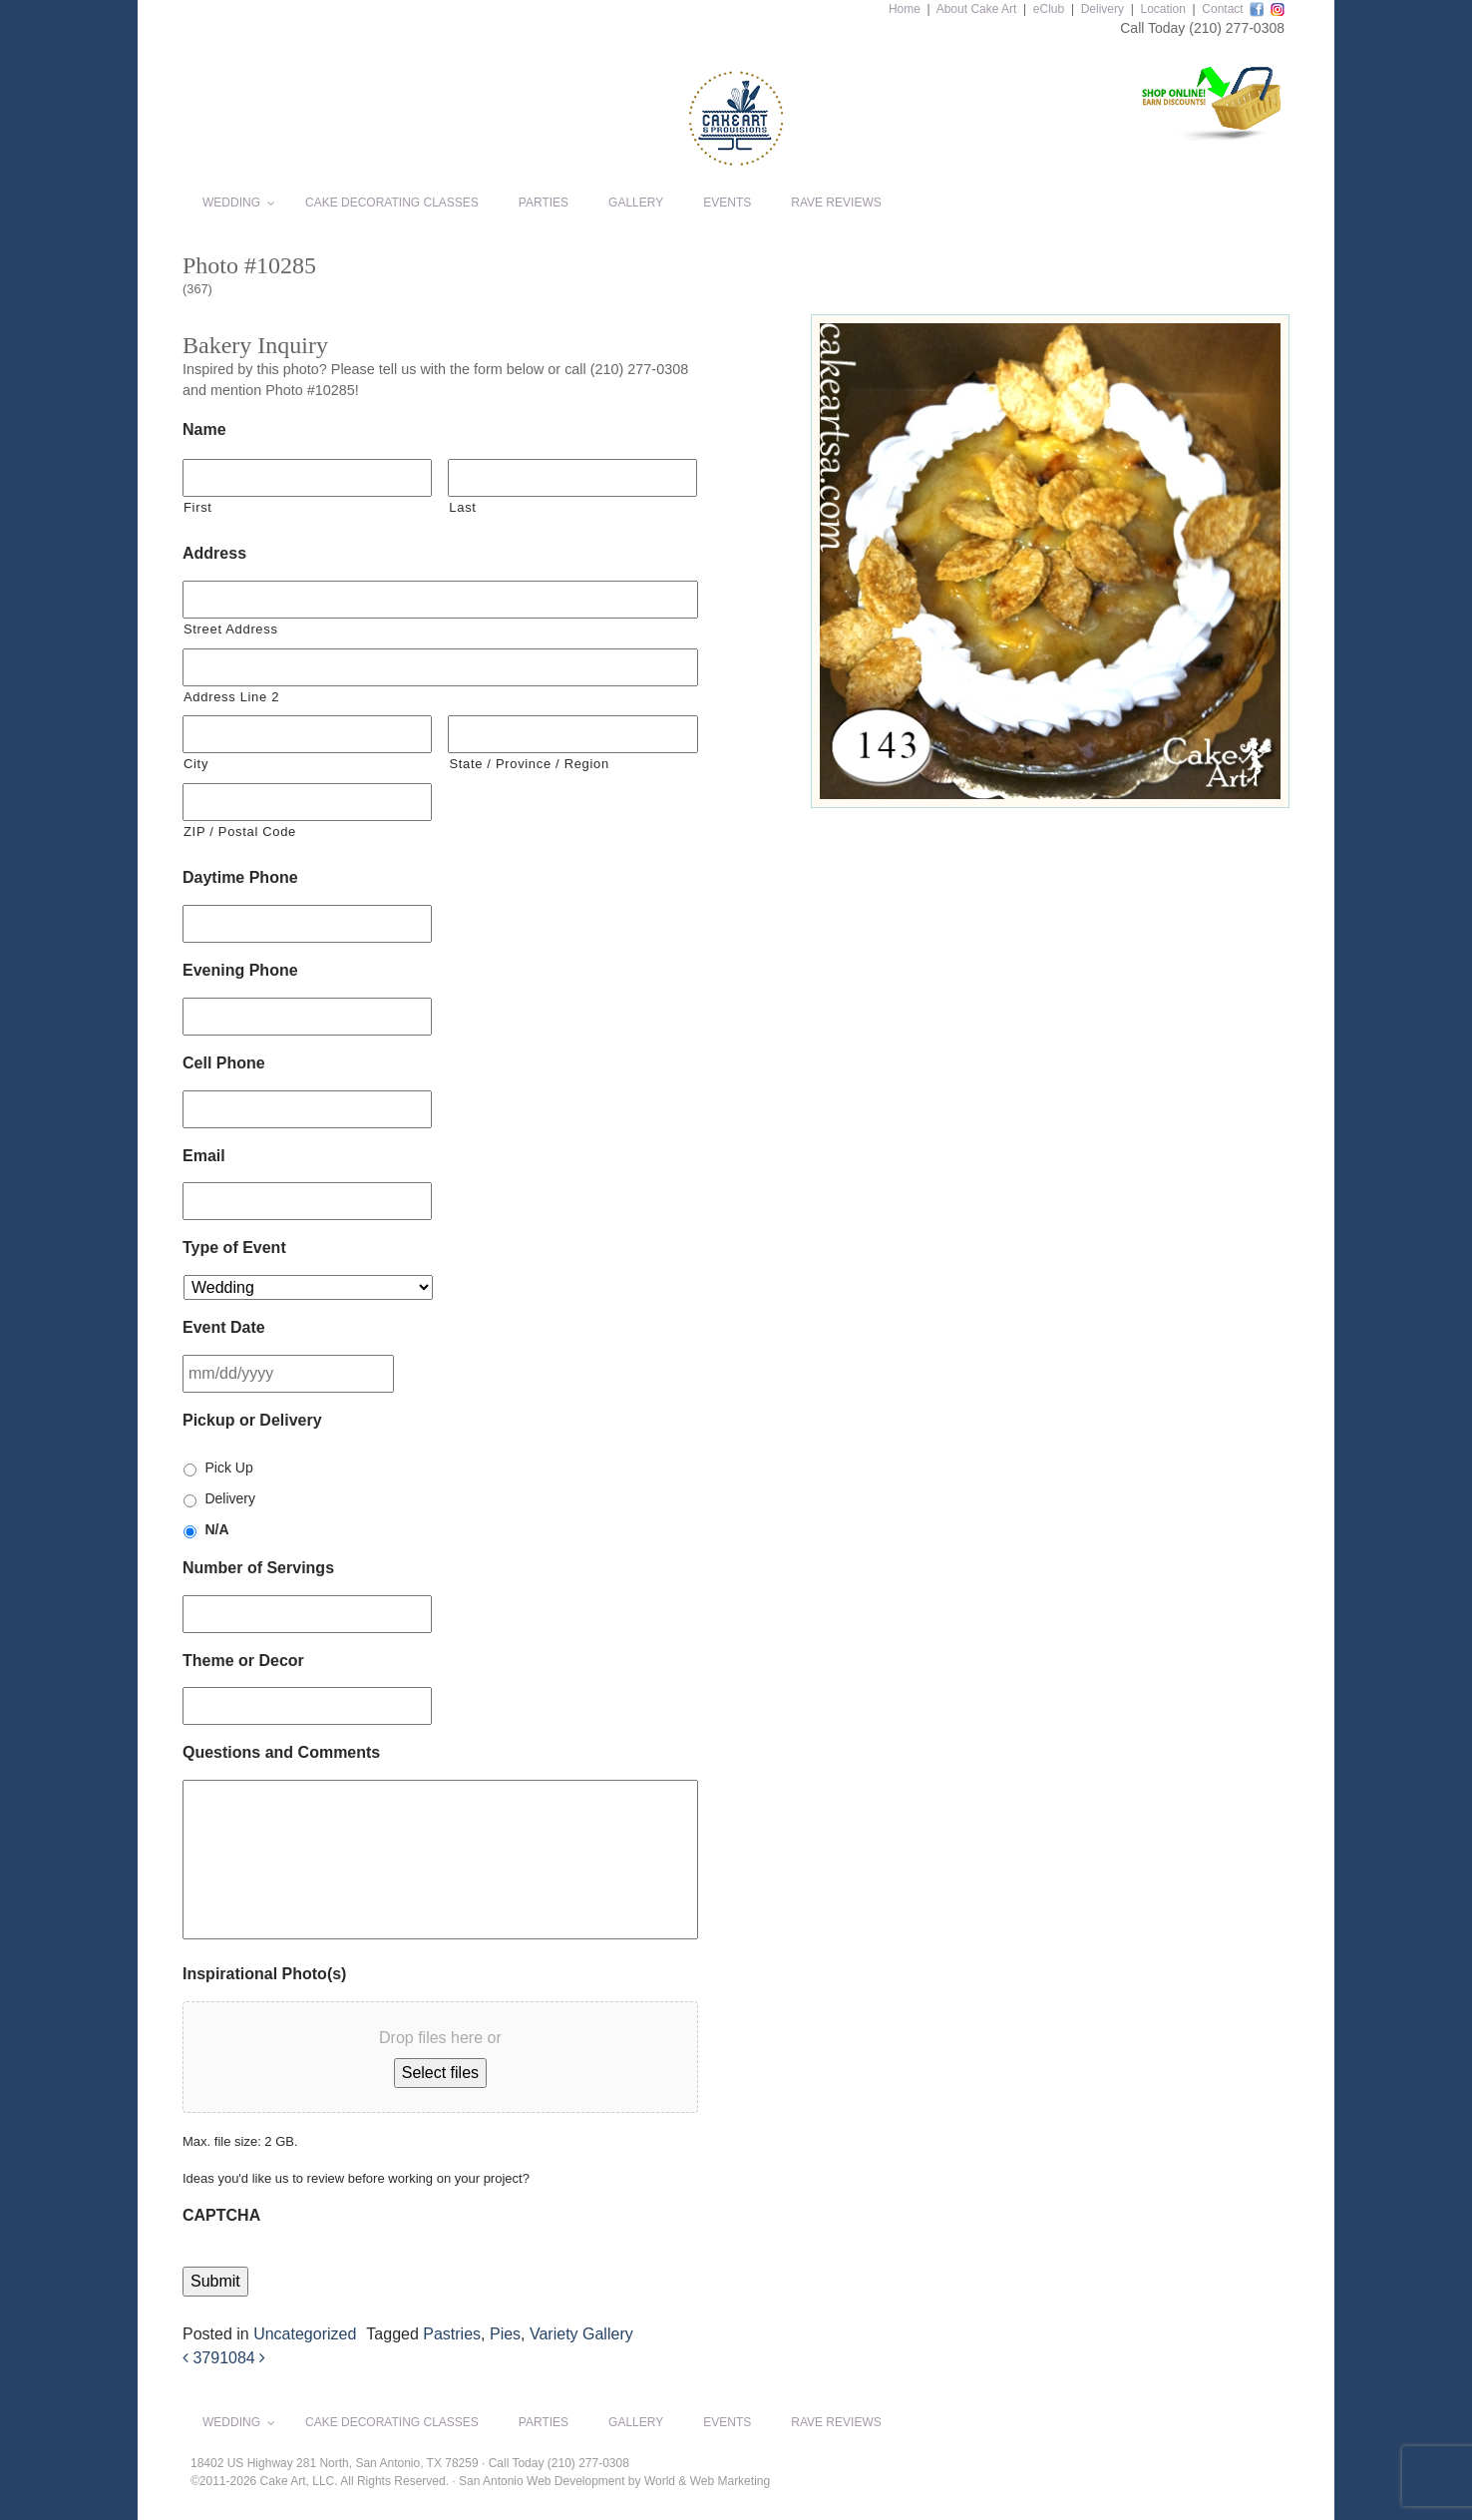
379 (201, 2357)
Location (1162, 9)
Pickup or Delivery (252, 1420)
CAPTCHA (221, 2215)
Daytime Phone (240, 877)
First (198, 507)
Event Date (224, 1327)
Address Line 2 (231, 696)
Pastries (452, 2333)
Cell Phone (224, 1062)
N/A (216, 1529)
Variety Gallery (581, 2333)
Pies (505, 2333)
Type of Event (234, 1247)
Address (214, 553)
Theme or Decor (243, 1660)
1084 (242, 2357)
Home (904, 9)
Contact (1222, 9)
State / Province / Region (528, 763)
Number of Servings (258, 1567)
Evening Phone (240, 970)
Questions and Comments (281, 1752)
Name (204, 429)
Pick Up (228, 1467)
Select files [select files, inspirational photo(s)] (440, 2072)
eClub (1048, 9)
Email (204, 1155)
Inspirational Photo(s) (264, 1973)
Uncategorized (304, 2333)
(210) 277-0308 (1237, 28)
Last (462, 507)
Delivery (1102, 9)
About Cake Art (976, 9)
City (196, 763)
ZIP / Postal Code (240, 831)
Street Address (231, 629)
